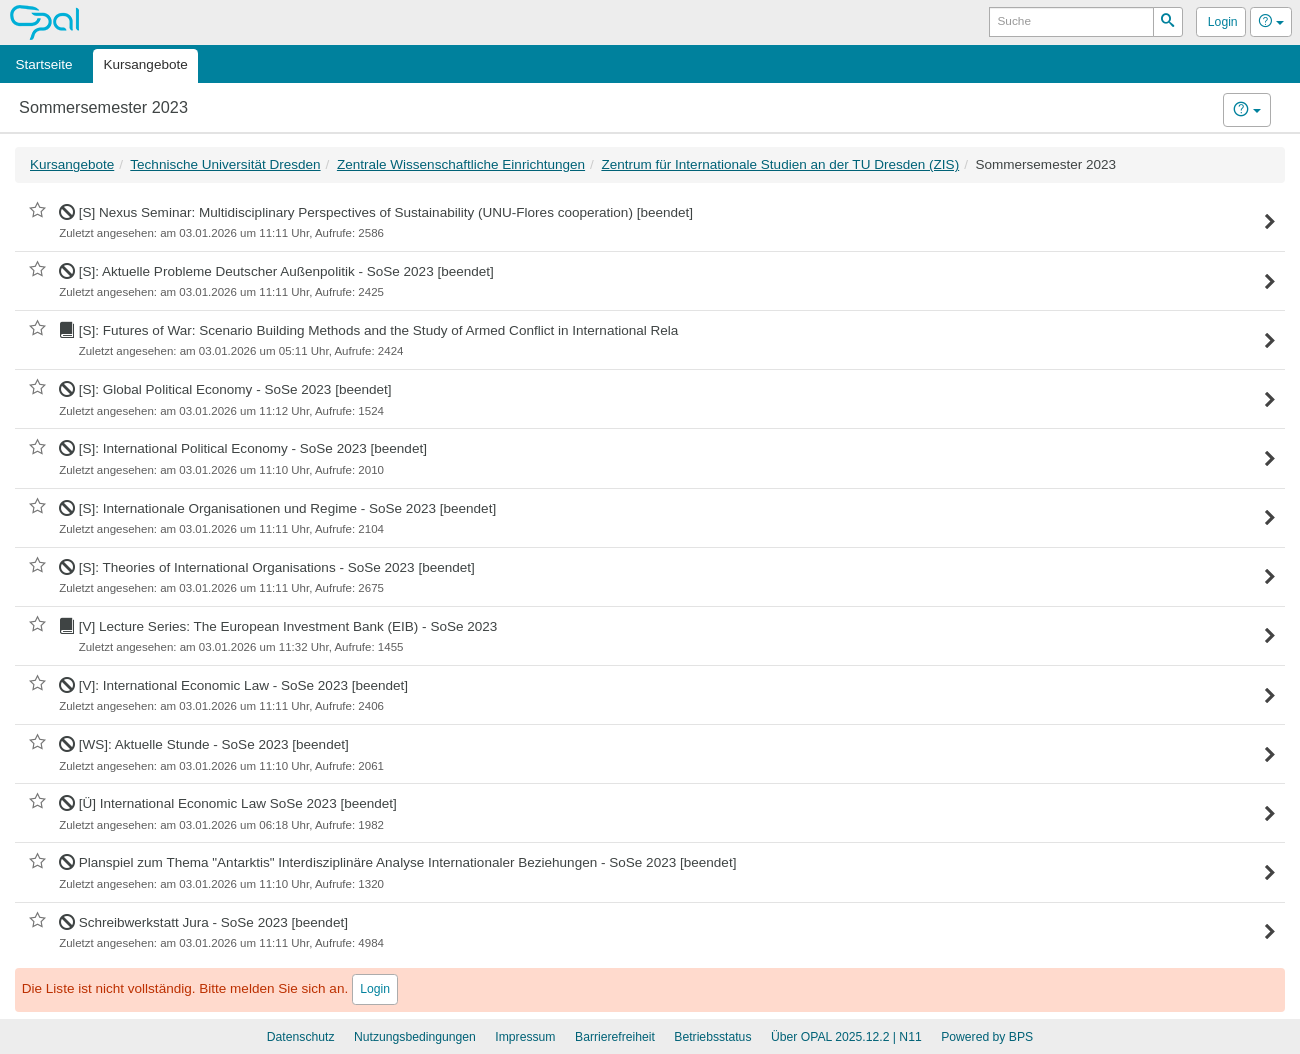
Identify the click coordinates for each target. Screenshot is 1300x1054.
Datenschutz (301, 1037)
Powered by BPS (987, 1037)
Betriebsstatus (712, 1037)
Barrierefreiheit (615, 1037)
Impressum (525, 1037)
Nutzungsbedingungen (415, 1037)
